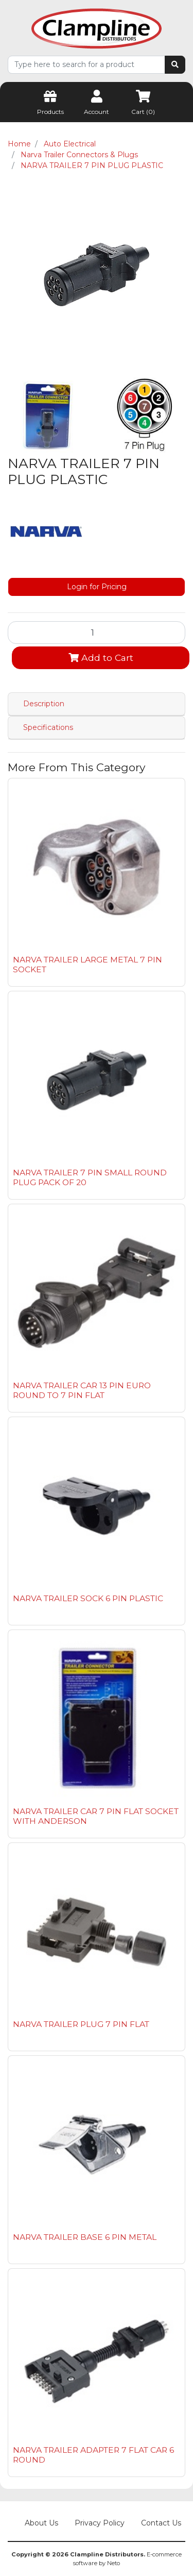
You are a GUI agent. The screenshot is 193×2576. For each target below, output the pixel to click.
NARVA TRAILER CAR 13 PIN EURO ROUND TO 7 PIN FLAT (82, 1390)
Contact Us (161, 2523)
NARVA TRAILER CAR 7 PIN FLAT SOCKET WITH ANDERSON (96, 1816)
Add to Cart (100, 657)
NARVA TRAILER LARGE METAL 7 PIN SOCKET (87, 964)
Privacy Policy (100, 2523)
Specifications (48, 727)
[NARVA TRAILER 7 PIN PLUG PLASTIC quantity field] (96, 632)
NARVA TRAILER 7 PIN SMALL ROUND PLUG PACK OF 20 (90, 1177)
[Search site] (175, 65)
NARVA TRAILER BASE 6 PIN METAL (84, 2237)
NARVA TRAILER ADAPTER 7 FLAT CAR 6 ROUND (93, 2455)
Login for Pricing (97, 586)
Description (43, 703)
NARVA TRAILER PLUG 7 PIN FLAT (81, 2024)
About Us (41, 2523)
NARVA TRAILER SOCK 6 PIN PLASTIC (88, 1598)
